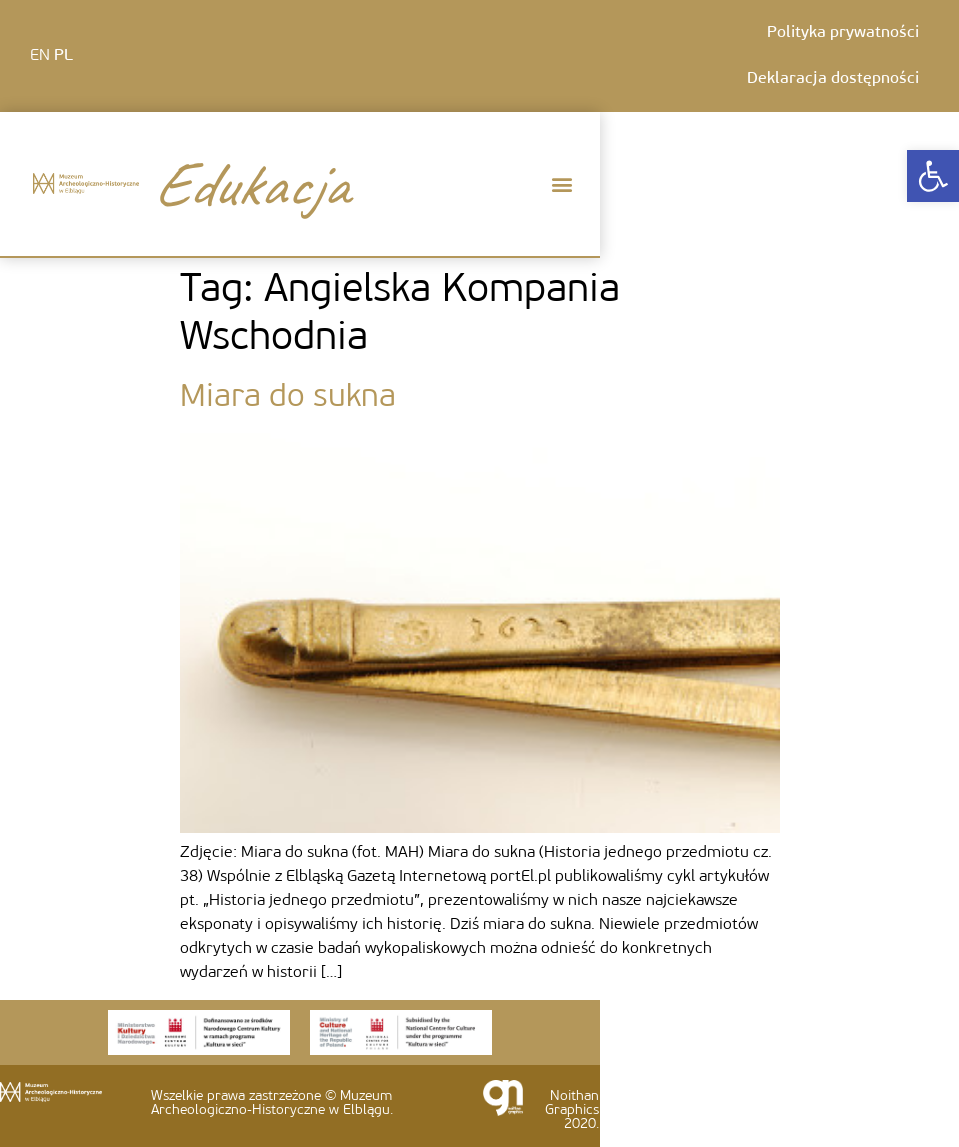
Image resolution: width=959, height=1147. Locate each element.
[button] (561, 184)
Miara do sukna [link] (288, 398)
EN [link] (40, 56)
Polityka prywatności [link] (843, 33)
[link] (933, 176)
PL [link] (63, 56)
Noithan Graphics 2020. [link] (572, 1110)
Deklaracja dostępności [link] (833, 79)
